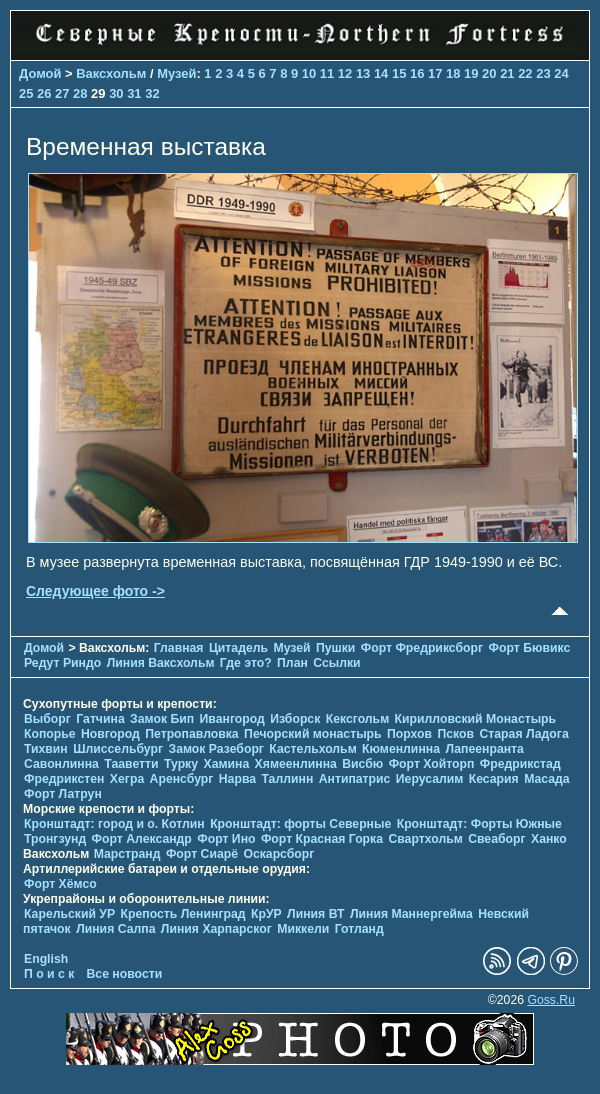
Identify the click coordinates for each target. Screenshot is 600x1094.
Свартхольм (425, 839)
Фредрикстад (520, 764)
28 (80, 93)
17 (435, 73)
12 (345, 73)
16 (417, 73)
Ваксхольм (111, 73)
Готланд (359, 929)
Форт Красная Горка (322, 839)
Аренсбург (182, 779)
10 (309, 73)
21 (507, 73)
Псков (456, 734)
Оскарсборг (278, 854)
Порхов (409, 734)
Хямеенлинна (296, 764)
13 (363, 73)
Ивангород (232, 719)
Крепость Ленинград (183, 914)
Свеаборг (496, 839)
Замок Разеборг (215, 749)
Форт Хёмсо (60, 884)
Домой (40, 73)
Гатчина (100, 719)
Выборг (47, 719)
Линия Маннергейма (411, 914)
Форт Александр (142, 839)
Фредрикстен (64, 779)
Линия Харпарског (216, 929)
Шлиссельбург (118, 749)
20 (489, 73)
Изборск (295, 719)
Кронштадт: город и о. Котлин (114, 824)
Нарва (237, 779)
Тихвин (46, 749)
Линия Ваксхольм (161, 663)
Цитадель (238, 648)
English (46, 959)
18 (453, 73)
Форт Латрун (63, 794)
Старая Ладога (523, 734)
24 (561, 73)
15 (399, 73)
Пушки (335, 648)
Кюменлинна (401, 749)
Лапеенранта (484, 749)
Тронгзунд (55, 839)
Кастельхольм (312, 749)
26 (44, 93)
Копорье (50, 734)
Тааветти (131, 764)
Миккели (303, 929)
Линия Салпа (115, 929)
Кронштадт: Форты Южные (479, 824)
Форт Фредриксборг (422, 648)
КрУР (266, 914)
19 (471, 73)
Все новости (125, 974)
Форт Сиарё (202, 854)
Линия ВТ (315, 914)
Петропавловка (191, 734)
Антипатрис (355, 779)
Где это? (246, 663)
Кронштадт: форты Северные (300, 824)
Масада (546, 779)
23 (543, 73)
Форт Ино (226, 839)
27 (62, 93)
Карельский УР (69, 914)
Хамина (226, 764)
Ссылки (336, 663)
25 (26, 93)
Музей (176, 73)
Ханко (549, 839)
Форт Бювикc (530, 648)
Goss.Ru (551, 1000)
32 (152, 93)
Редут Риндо (62, 663)
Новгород (110, 734)
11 (327, 73)
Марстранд (127, 854)
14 (381, 73)
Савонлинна (61, 764)
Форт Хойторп (432, 764)
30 (116, 93)
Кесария (494, 779)
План (292, 663)
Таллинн (287, 779)
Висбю (362, 764)
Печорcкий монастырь (313, 734)
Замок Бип (162, 719)
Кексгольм (357, 719)
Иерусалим (430, 779)
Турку (181, 764)
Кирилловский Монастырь (476, 719)
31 (134, 93)
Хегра (127, 779)
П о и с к (49, 974)
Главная (179, 648)
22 (525, 73)
